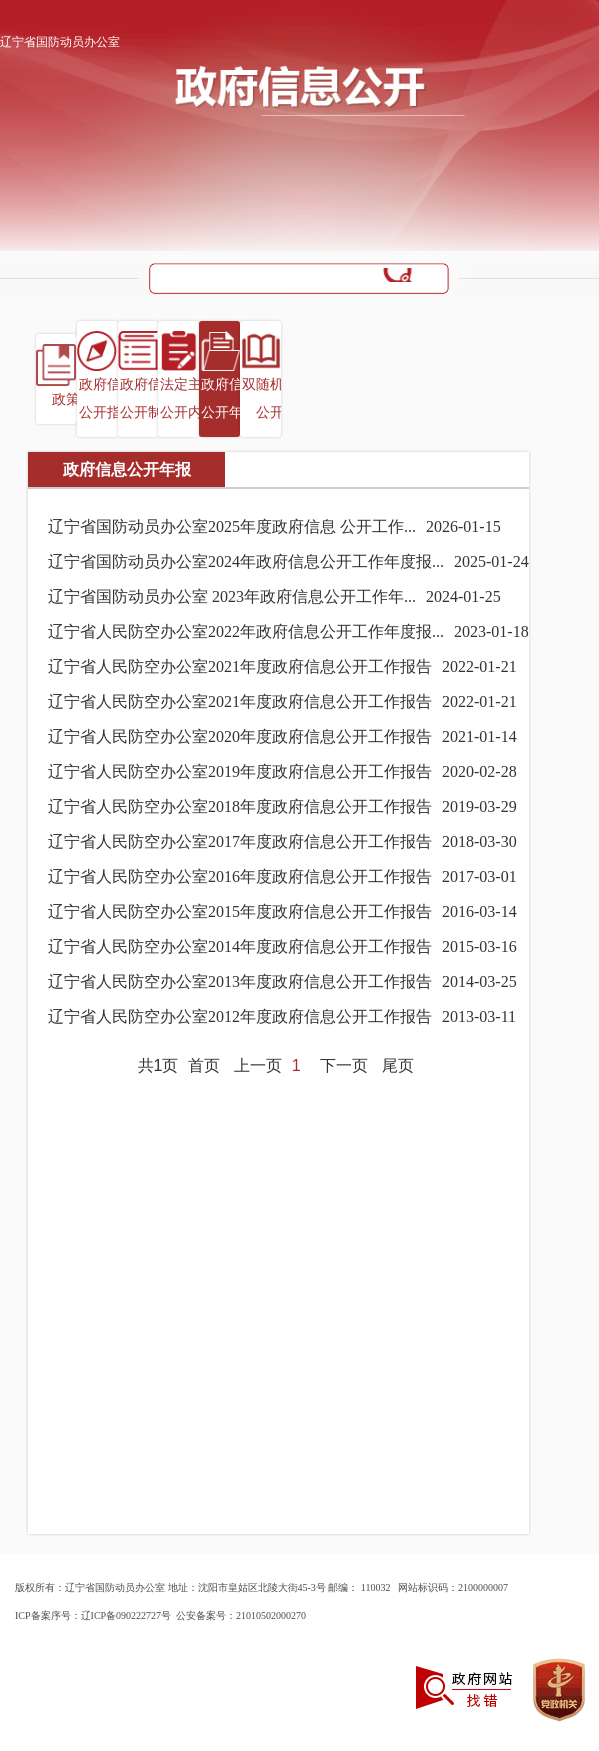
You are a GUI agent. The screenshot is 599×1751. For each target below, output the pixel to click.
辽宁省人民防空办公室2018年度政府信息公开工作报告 (240, 806)
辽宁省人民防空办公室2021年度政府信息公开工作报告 (240, 666)
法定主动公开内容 (188, 398)
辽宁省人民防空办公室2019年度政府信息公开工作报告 (240, 771)
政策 (66, 399)
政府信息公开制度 (148, 398)
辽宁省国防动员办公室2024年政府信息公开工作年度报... (246, 561)
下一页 (344, 1065)
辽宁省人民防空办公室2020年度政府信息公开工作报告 (240, 736)
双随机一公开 (270, 398)
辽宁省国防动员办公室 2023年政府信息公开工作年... (232, 596)
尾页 (398, 1065)
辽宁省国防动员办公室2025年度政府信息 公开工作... (232, 526)
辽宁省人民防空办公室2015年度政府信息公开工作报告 (240, 911)
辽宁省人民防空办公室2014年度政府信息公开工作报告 (240, 946)
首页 (204, 1065)
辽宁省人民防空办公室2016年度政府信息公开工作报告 (240, 876)
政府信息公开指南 (107, 398)
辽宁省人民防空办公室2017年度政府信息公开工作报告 (240, 841)
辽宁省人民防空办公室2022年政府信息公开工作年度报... (246, 631)
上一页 (258, 1065)
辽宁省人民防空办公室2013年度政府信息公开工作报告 (240, 981)
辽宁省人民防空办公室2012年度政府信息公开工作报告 (240, 1016)
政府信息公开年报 (229, 398)
